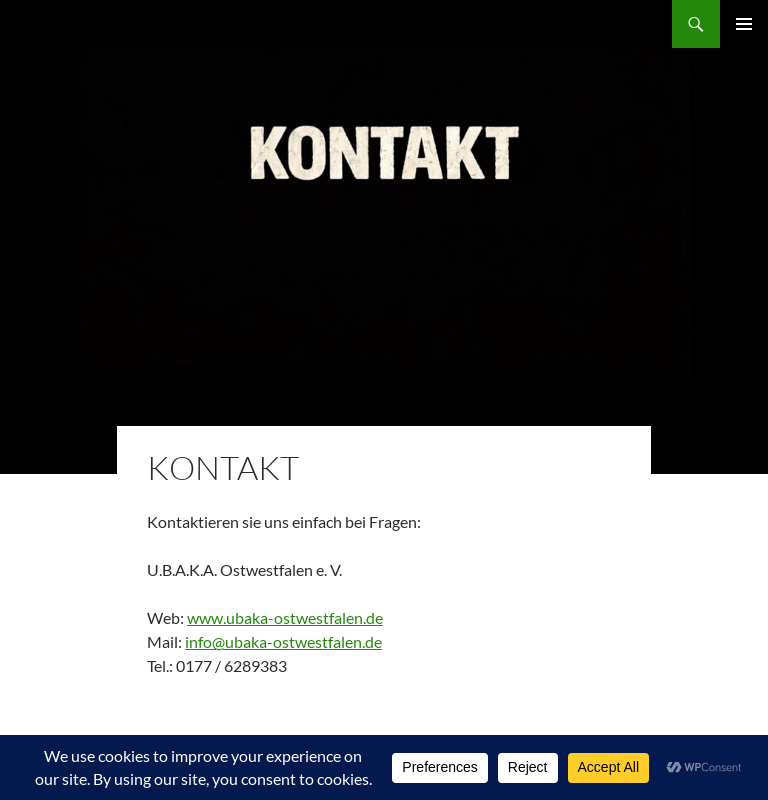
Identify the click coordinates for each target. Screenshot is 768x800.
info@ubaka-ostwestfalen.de (283, 641)
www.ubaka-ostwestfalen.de (285, 617)
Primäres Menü (744, 24)
